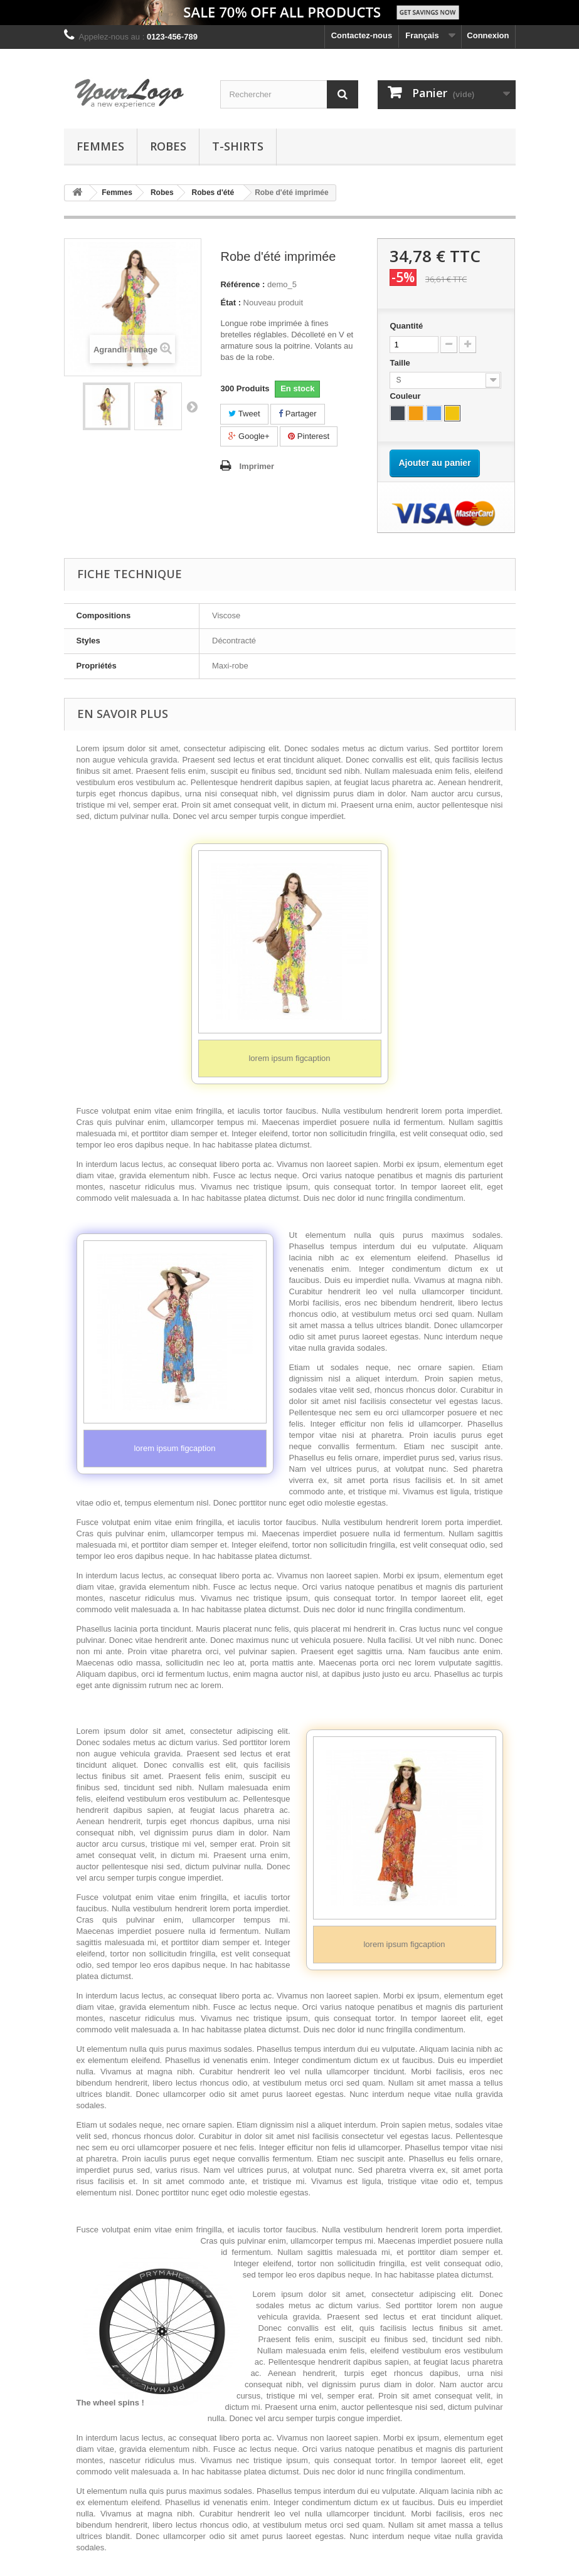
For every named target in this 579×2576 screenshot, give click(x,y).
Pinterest (308, 436)
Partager (297, 413)
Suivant (192, 406)
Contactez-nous (362, 35)
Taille (401, 362)
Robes (168, 146)
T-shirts (237, 146)
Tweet (244, 413)
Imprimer (256, 466)
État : (230, 302)
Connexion (488, 35)
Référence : (242, 284)
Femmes (100, 146)
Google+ (248, 436)
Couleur (406, 396)
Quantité (406, 325)
